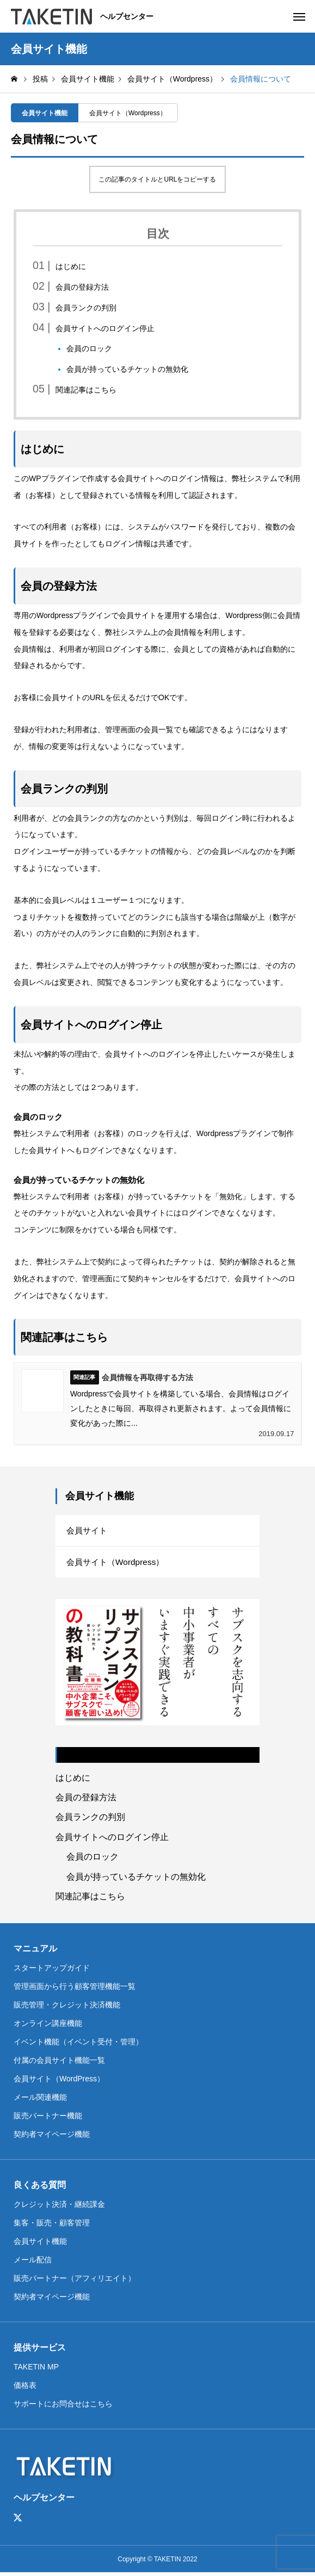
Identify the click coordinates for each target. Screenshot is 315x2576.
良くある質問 (40, 2187)
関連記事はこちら (85, 389)
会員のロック (89, 348)
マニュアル (35, 1951)
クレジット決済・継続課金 (59, 2207)
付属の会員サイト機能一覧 (59, 2063)
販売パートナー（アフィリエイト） (74, 2280)
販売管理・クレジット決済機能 (67, 2007)
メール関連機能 (40, 2099)
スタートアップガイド (52, 1970)
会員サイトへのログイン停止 (105, 328)
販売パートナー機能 (48, 2118)
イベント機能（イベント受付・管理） (78, 2044)
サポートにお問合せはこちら (63, 2406)
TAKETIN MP (36, 2369)
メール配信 (33, 2262)
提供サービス (40, 2350)
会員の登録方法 (82, 287)
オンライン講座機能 (48, 2026)
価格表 (25, 2388)
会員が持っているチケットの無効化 (127, 369)
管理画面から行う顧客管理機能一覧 (74, 1989)
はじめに (70, 266)
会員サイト (88, 1531)
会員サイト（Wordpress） (127, 113)
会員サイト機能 (44, 113)
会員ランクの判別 (85, 307)
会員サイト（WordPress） (59, 2081)
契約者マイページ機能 (52, 2136)
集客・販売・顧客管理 (52, 2225)
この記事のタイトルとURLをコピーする (157, 179)
